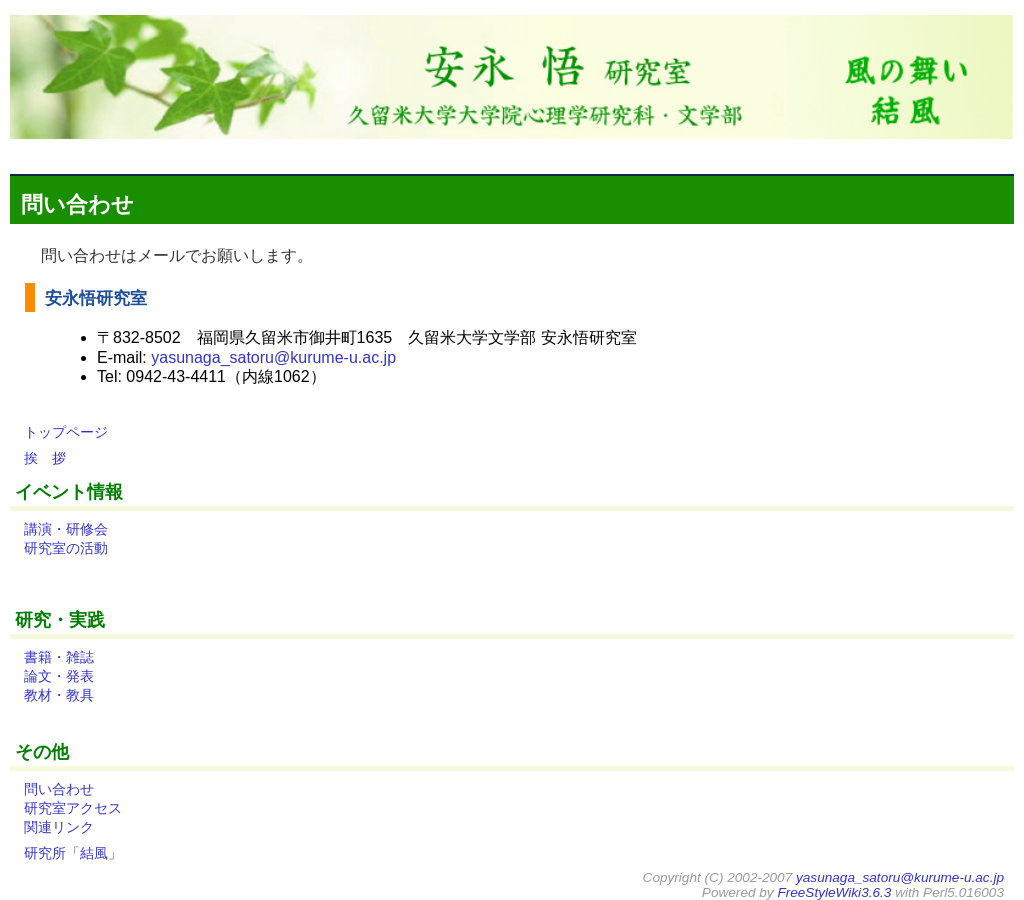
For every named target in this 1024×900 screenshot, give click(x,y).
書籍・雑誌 (59, 657)
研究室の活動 (66, 548)
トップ (656, 152)
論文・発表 (59, 676)
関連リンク (59, 827)
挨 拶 (45, 458)
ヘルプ (912, 152)
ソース (823, 152)
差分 (700, 152)
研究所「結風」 (73, 853)
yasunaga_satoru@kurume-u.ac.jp (273, 357)
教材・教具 (59, 695)
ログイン (972, 152)
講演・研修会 (66, 529)
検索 (867, 152)
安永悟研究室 (93, 298)
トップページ (66, 432)
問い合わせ (77, 204)
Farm (775, 152)
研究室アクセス (73, 808)
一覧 (736, 152)
